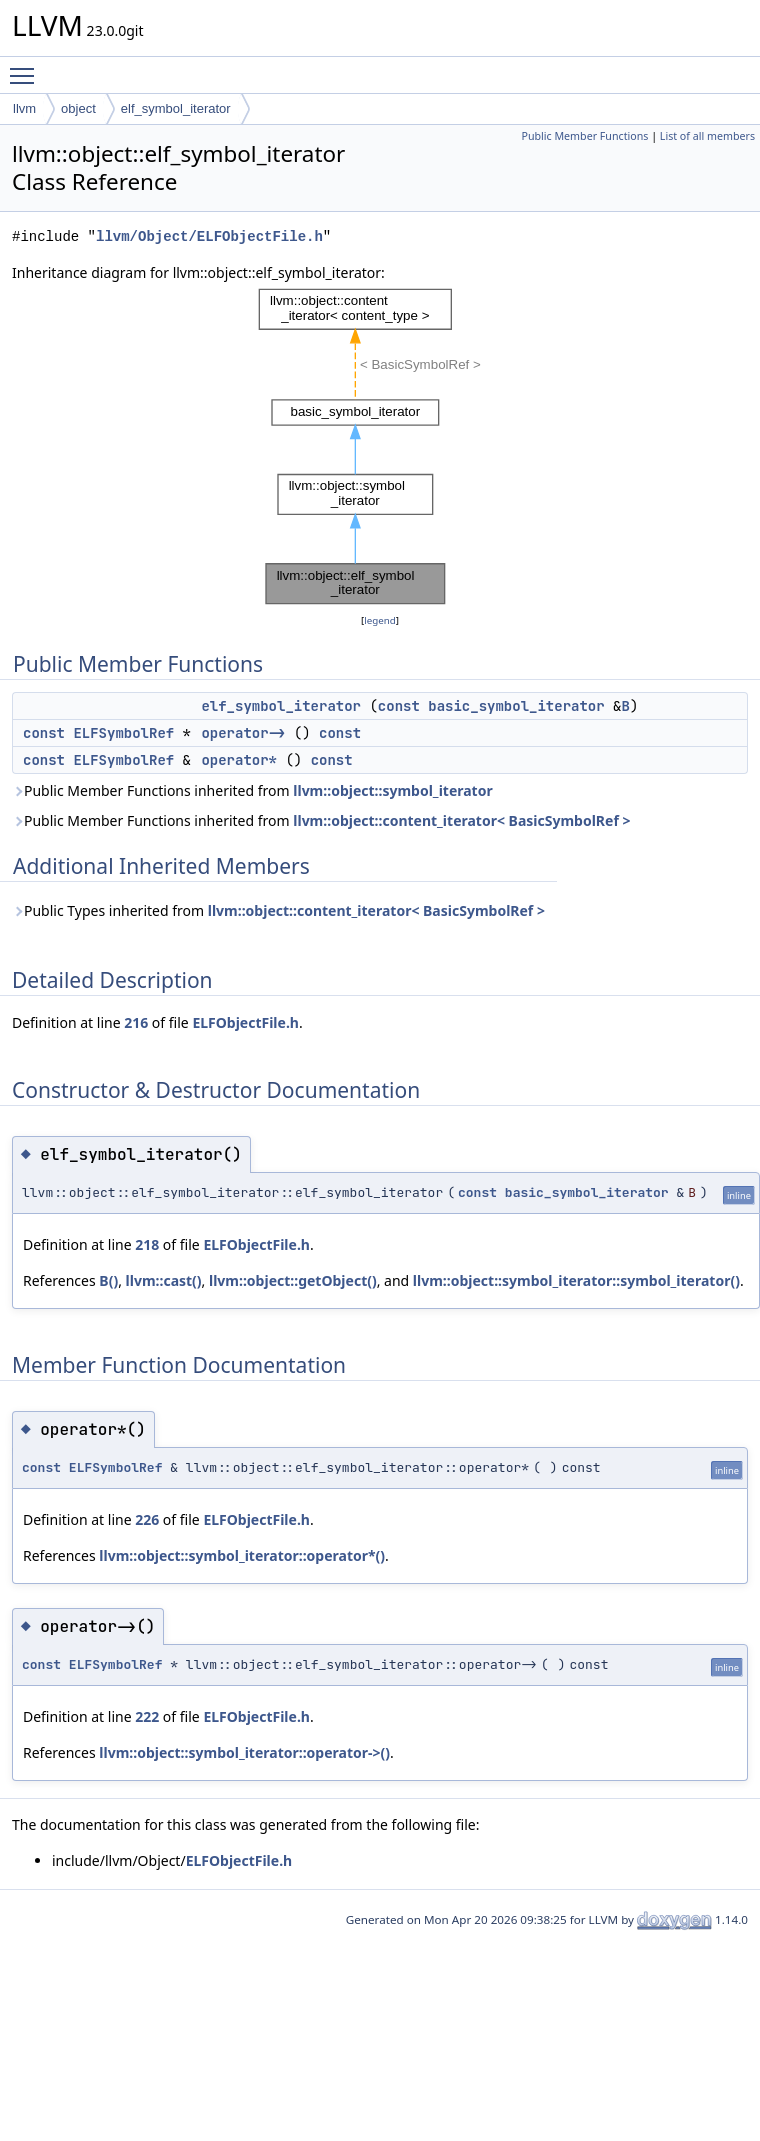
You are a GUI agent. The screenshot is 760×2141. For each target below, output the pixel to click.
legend (380, 620)
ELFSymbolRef (123, 733)
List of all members (707, 136)
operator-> (243, 733)
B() (108, 1280)
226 (147, 1519)
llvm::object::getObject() (293, 1280)
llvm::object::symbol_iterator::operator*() (242, 1555)
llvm (24, 108)
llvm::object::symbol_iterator (392, 790)
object (78, 108)
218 (147, 1244)
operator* (239, 760)
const (399, 706)
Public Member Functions (584, 136)
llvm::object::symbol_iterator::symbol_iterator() (576, 1280)
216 (136, 1022)
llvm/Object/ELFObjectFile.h (209, 236)
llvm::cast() (164, 1280)
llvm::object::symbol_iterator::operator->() (244, 1752)
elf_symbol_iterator (176, 108)
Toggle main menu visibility (27, 67)
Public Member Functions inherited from (252, 790)
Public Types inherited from (278, 910)
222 (147, 1716)
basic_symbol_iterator (516, 706)
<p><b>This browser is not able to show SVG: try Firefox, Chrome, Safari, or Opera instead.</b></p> (380, 447)
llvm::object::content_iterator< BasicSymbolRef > (461, 820)
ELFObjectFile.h (245, 1022)
